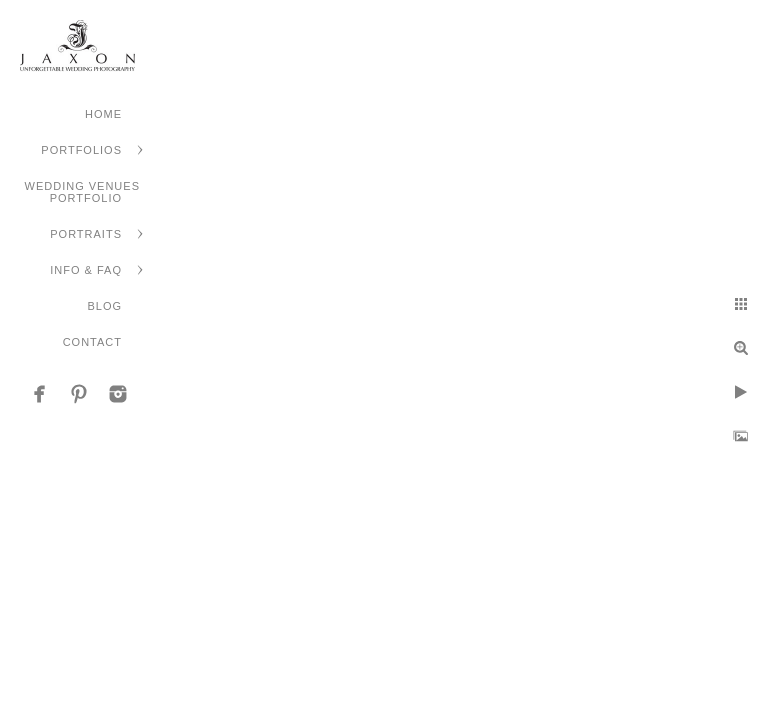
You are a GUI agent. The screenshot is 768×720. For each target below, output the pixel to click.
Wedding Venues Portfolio (82, 192)
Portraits (86, 234)
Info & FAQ (86, 270)
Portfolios (81, 150)
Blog (104, 306)
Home (103, 114)
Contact (92, 342)
